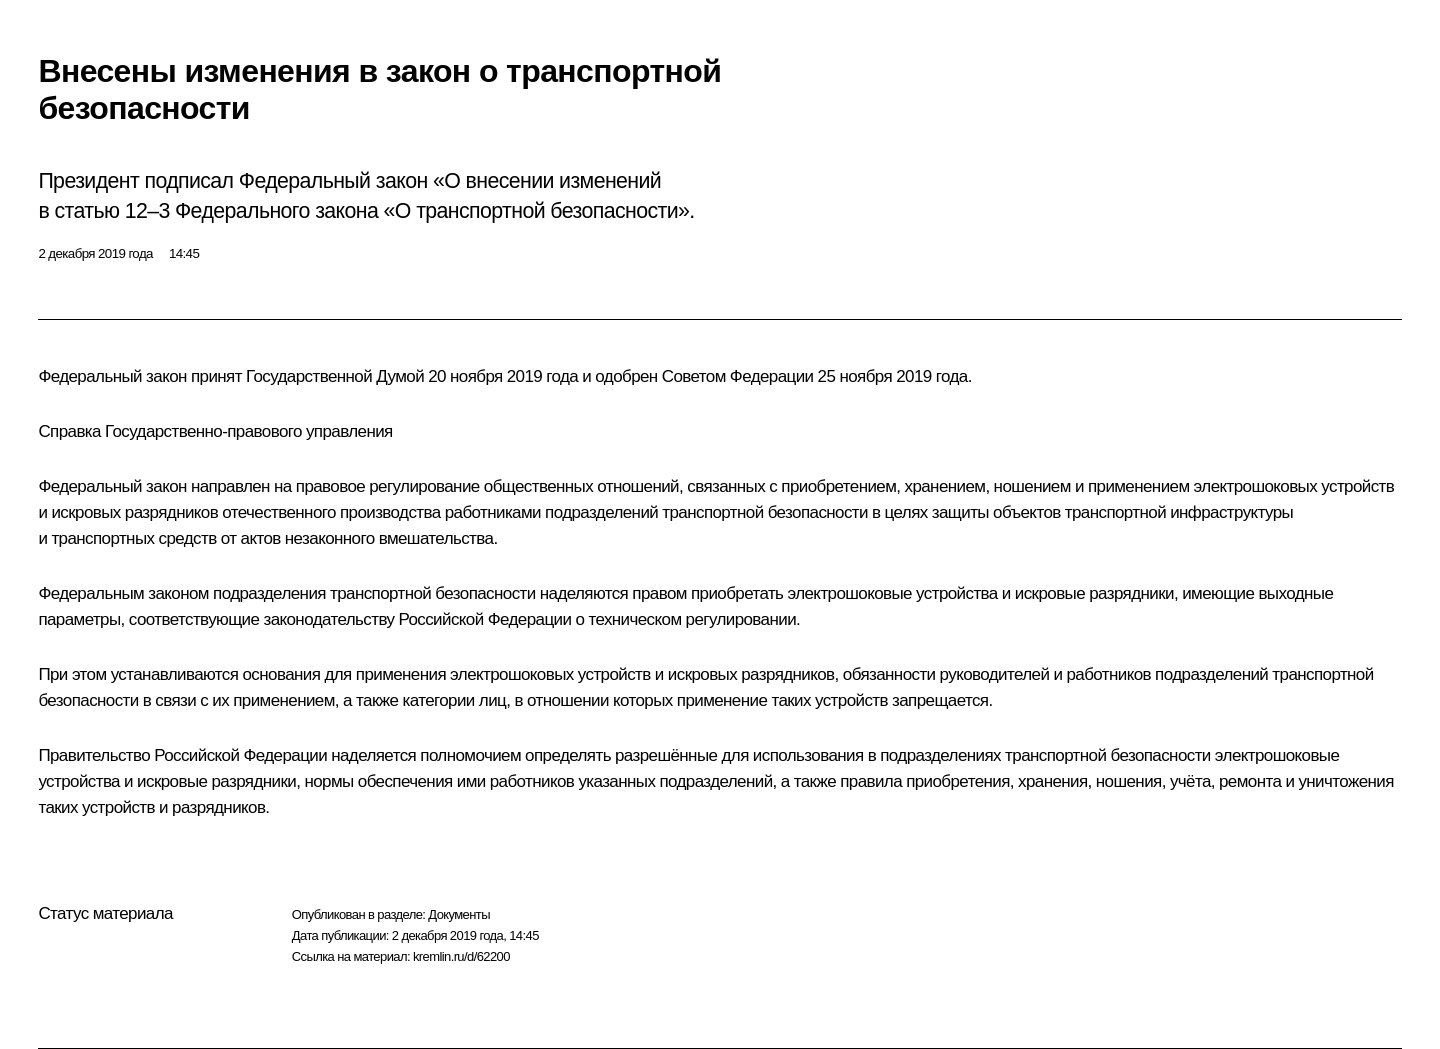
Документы (459, 914)
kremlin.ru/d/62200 (461, 956)
